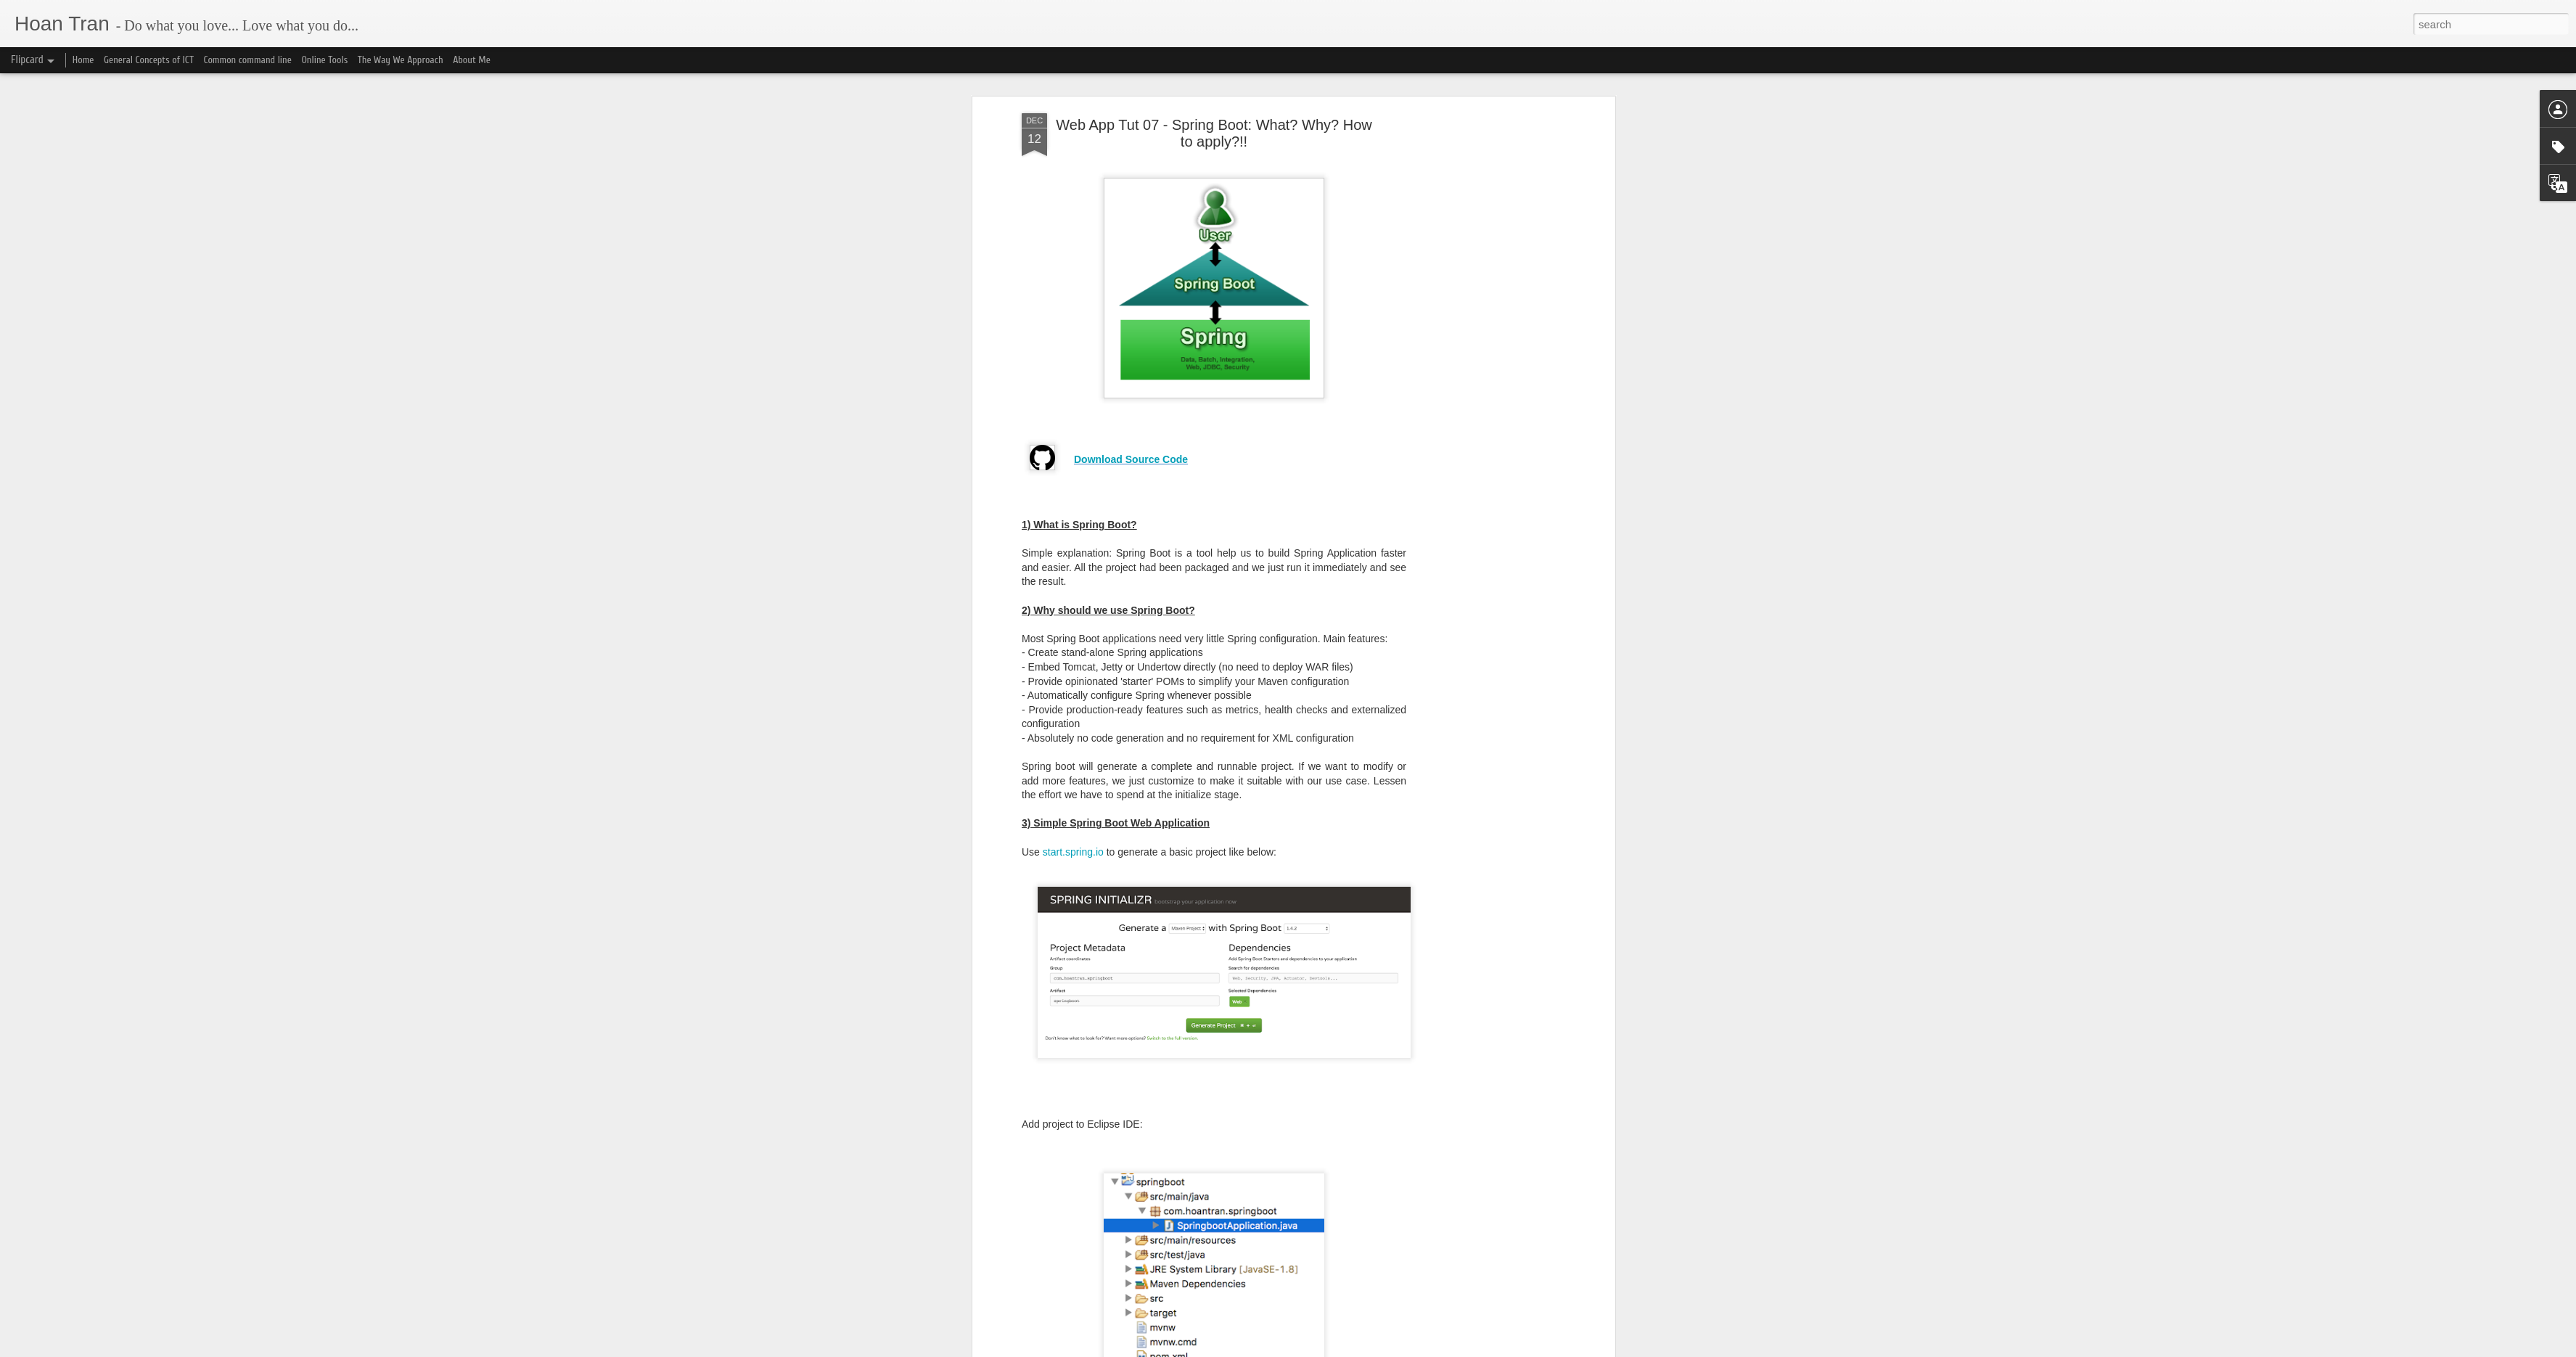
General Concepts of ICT (149, 60)
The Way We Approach (400, 60)
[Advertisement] (1486, 141)
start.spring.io (1073, 782)
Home (83, 60)
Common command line (247, 60)
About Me (472, 60)
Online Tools (324, 60)
